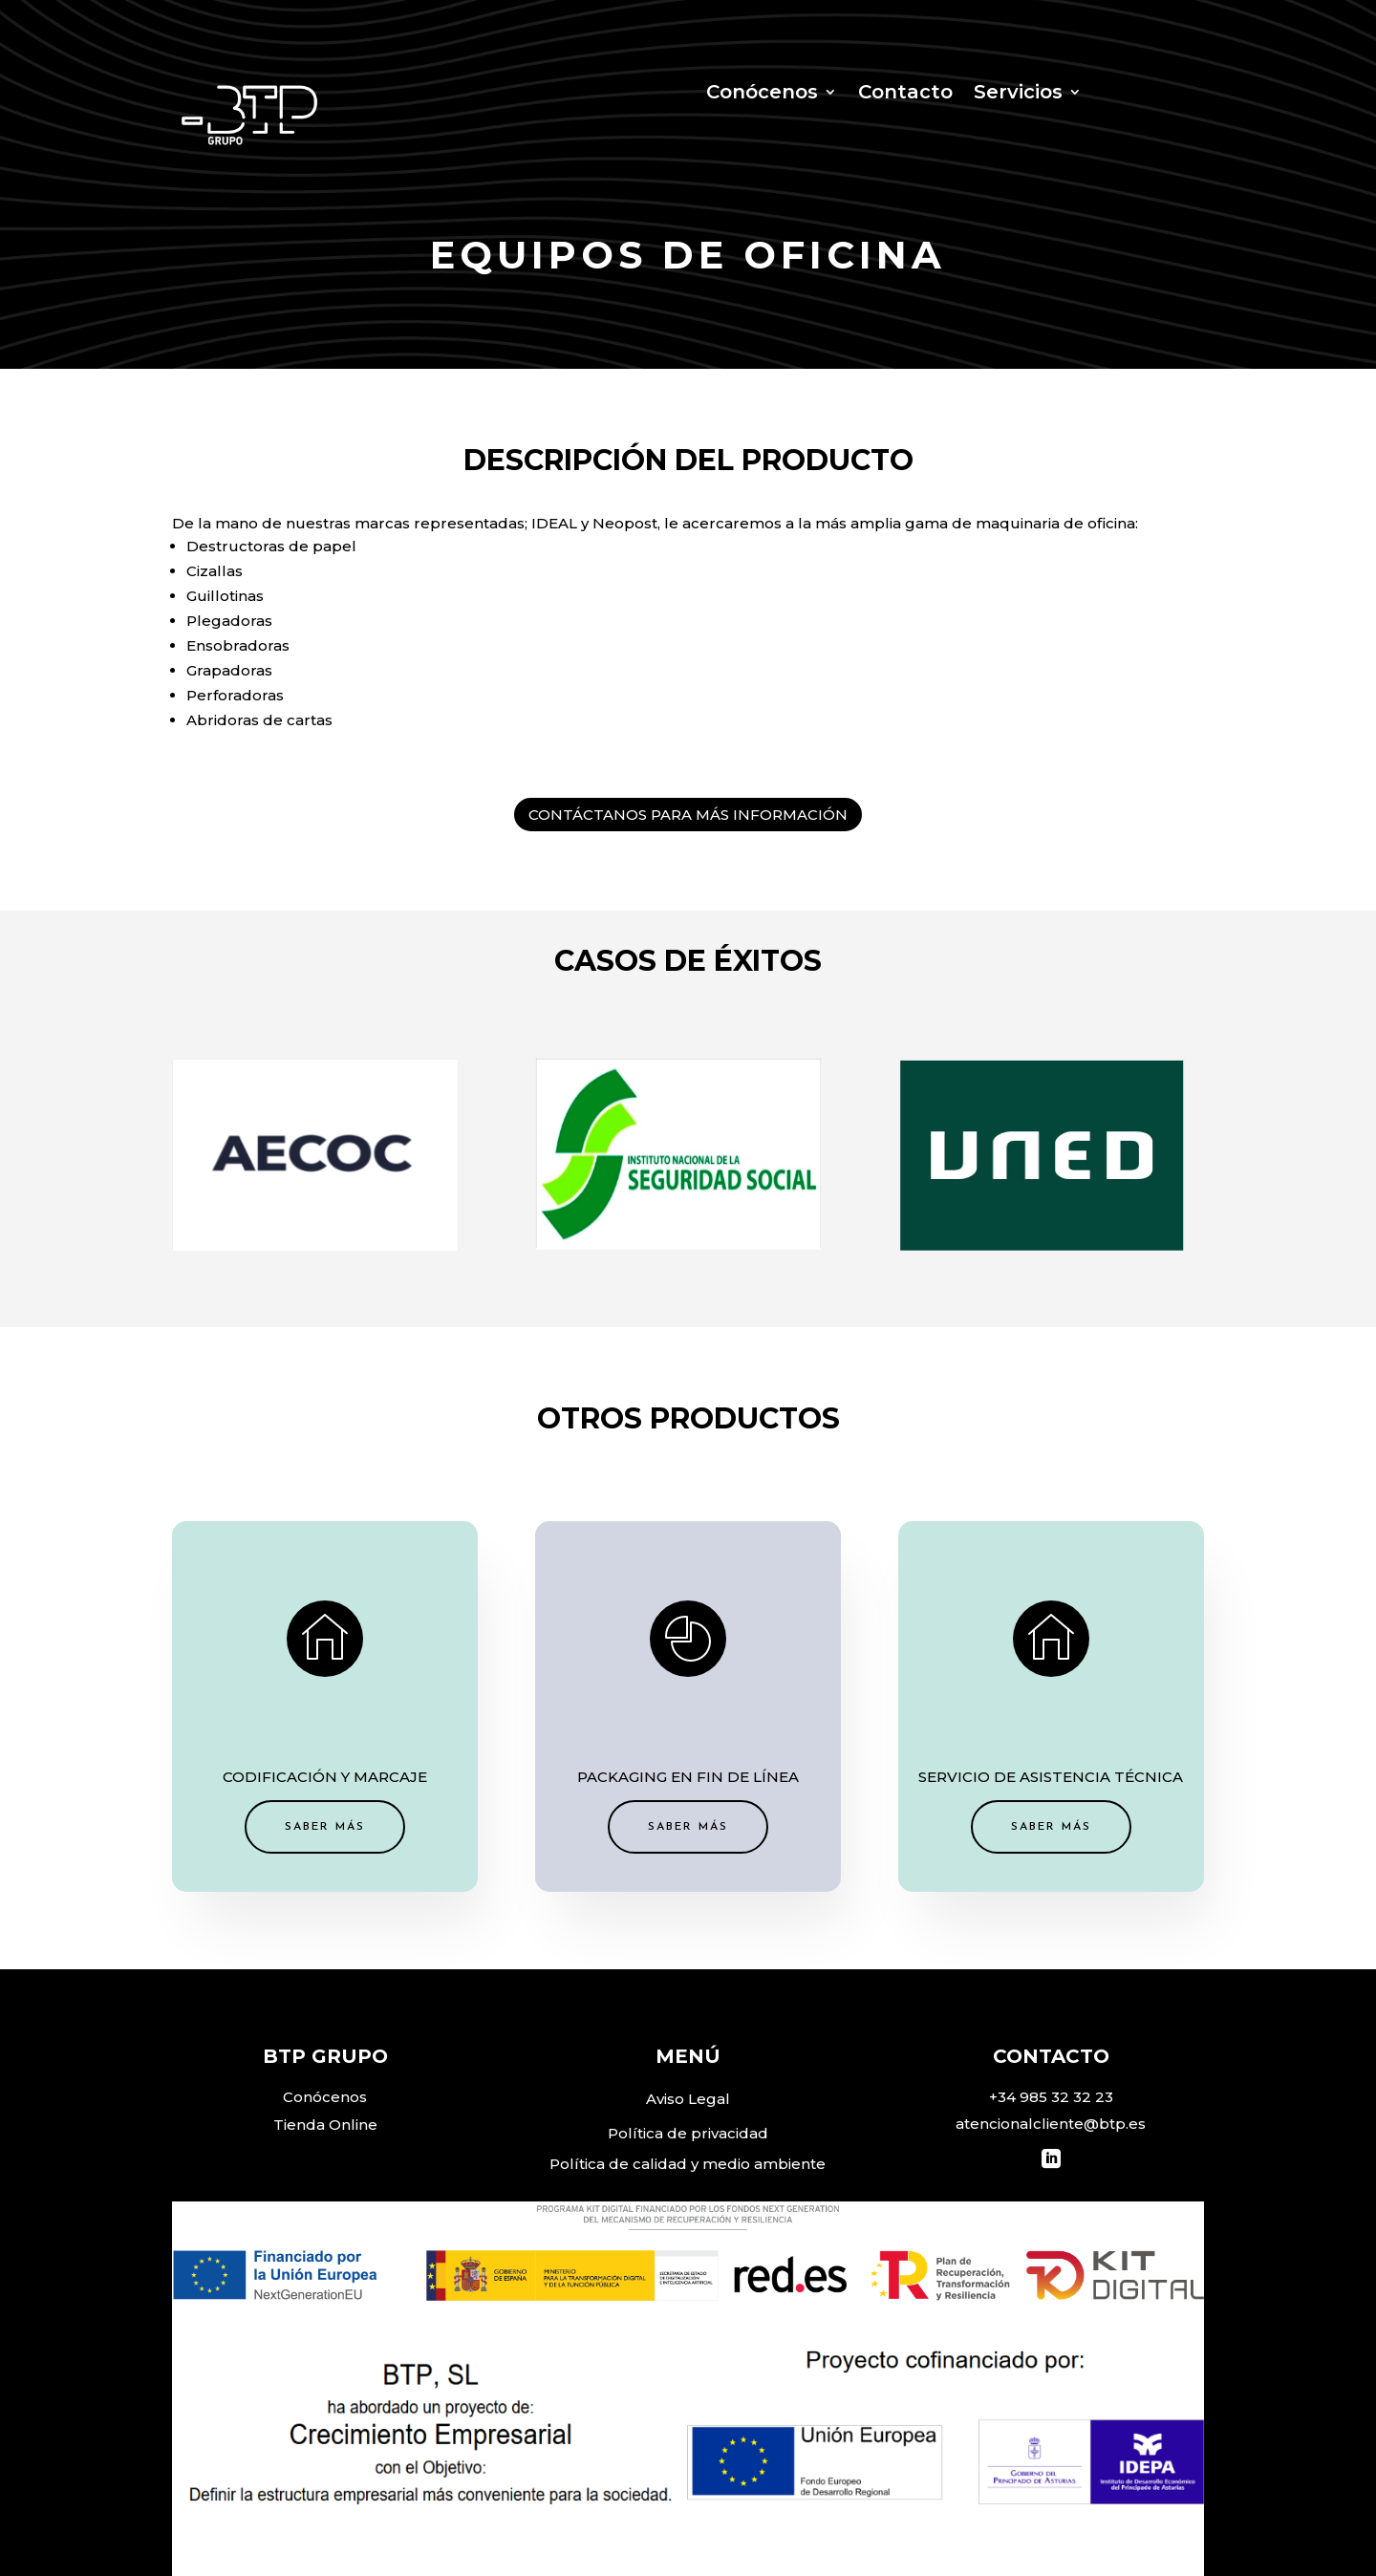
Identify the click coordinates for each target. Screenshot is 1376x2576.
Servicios (1018, 94)
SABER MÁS (501, 1768)
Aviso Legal (688, 2099)
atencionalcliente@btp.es (1051, 2123)
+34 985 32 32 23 (1051, 2097)
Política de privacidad (688, 2133)
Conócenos (762, 94)
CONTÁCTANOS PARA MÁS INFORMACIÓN (688, 814)
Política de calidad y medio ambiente (687, 2164)
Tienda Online (325, 2124)
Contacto (905, 94)
